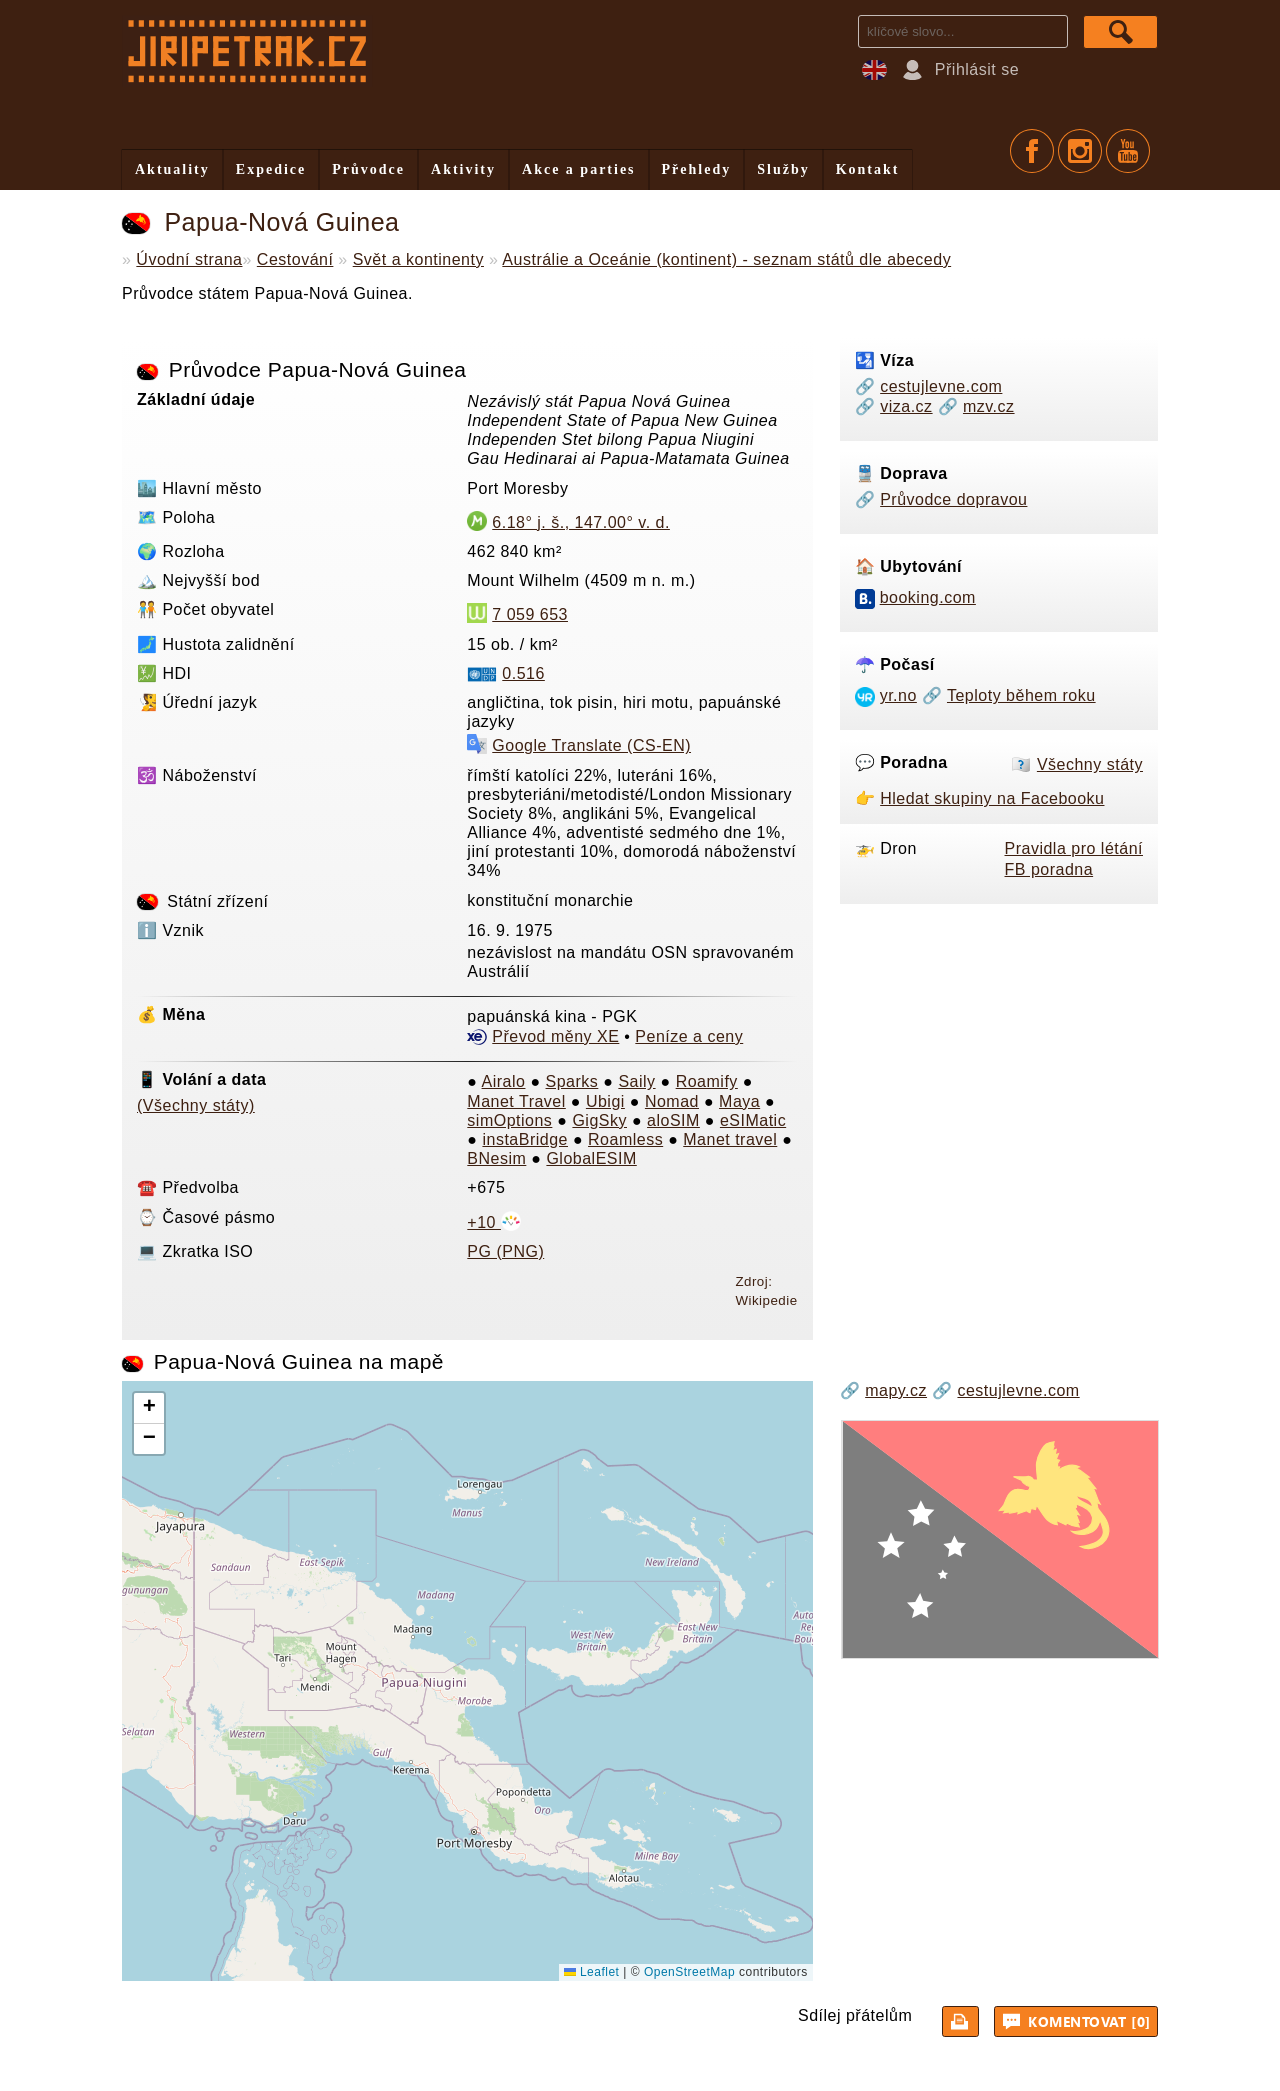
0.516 (523, 673)
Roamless (625, 1139)
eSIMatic (753, 1120)
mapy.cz (896, 1390)
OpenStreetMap (689, 1972)
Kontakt (868, 169)
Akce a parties (579, 169)
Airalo (504, 1081)
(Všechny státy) (196, 1105)
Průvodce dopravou (953, 499)
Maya (739, 1101)
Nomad (672, 1101)
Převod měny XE (555, 1036)
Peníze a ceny (689, 1036)
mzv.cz (989, 406)
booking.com (928, 597)
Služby (783, 169)
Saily (636, 1081)
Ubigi (605, 1101)
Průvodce (368, 169)
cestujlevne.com (941, 386)
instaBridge (525, 1139)
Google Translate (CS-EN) (591, 745)
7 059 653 (530, 614)
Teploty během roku (1021, 695)
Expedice (271, 169)
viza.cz (906, 406)
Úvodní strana (189, 259)
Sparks (572, 1081)
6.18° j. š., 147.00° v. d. (581, 522)
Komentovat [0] (1079, 2021)
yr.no (898, 695)
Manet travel (730, 1139)
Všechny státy (1090, 764)
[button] (149, 1408)
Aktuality (172, 169)
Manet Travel (516, 1101)
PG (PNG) (505, 1251)
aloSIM (673, 1120)
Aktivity (463, 169)
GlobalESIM (591, 1158)
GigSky (599, 1120)
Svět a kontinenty (418, 259)
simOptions (509, 1120)
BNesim (496, 1158)
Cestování (295, 259)
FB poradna (1049, 869)
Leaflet (591, 1972)
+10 (494, 1222)
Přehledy (697, 169)
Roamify (707, 1081)
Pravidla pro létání (1074, 848)
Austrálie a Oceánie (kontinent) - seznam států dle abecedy (726, 259)
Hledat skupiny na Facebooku (992, 798)
